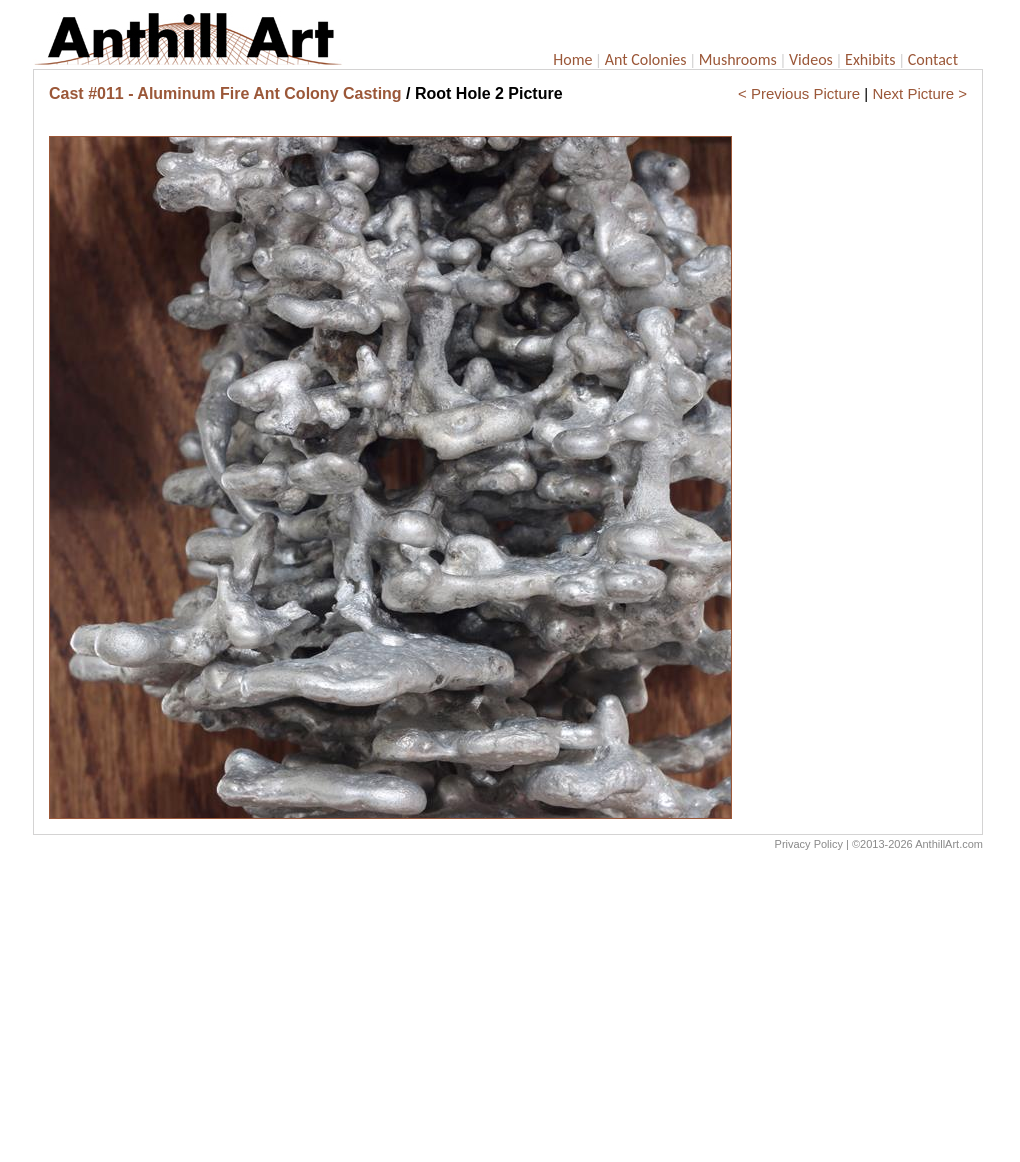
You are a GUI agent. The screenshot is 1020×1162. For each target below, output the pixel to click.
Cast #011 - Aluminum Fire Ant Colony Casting (225, 93)
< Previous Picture (799, 93)
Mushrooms (738, 59)
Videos (811, 59)
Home (572, 59)
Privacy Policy (809, 844)
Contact (933, 59)
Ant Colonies (646, 59)
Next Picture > (919, 93)
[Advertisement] (508, 1011)
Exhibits (870, 59)
